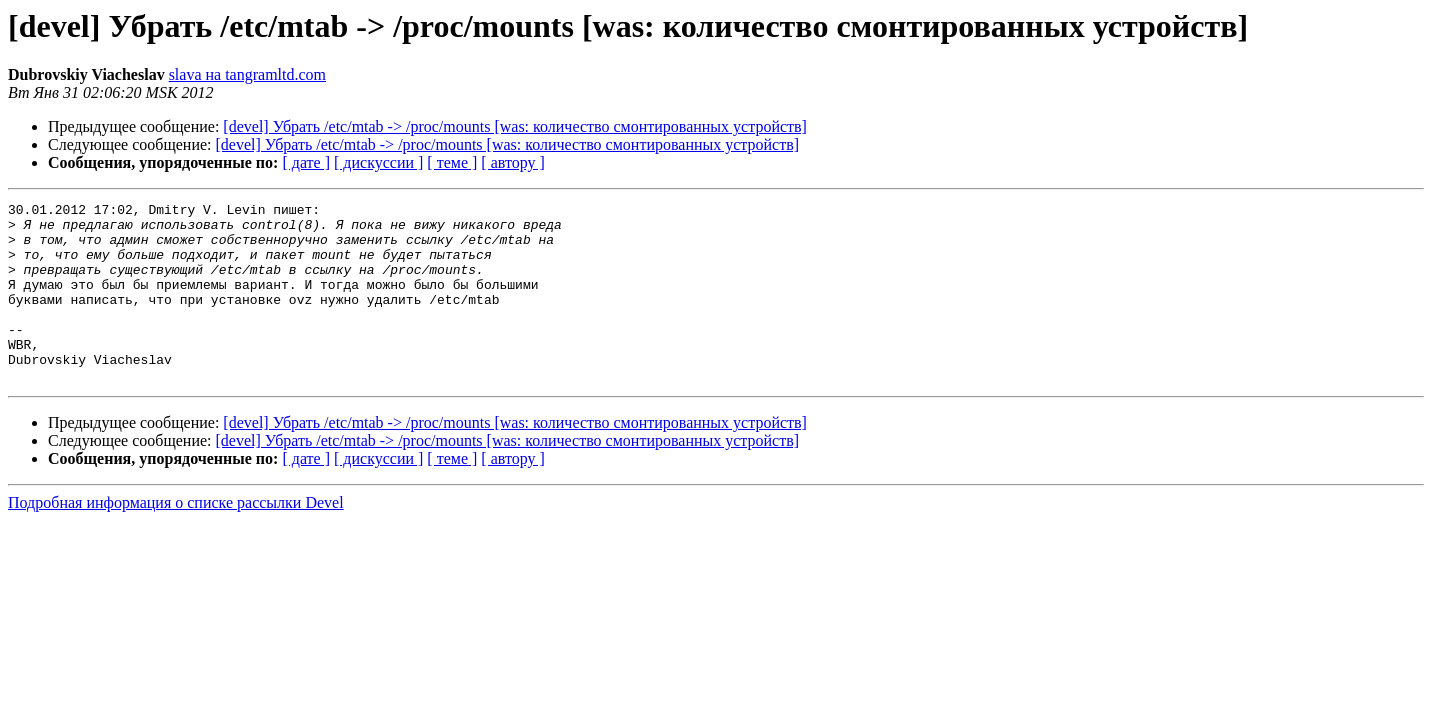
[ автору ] (512, 162)
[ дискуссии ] (378, 162)
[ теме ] (452, 162)
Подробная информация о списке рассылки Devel (176, 538)
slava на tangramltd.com (247, 74)
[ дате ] (306, 162)
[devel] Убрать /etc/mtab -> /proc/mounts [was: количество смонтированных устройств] (515, 126)
